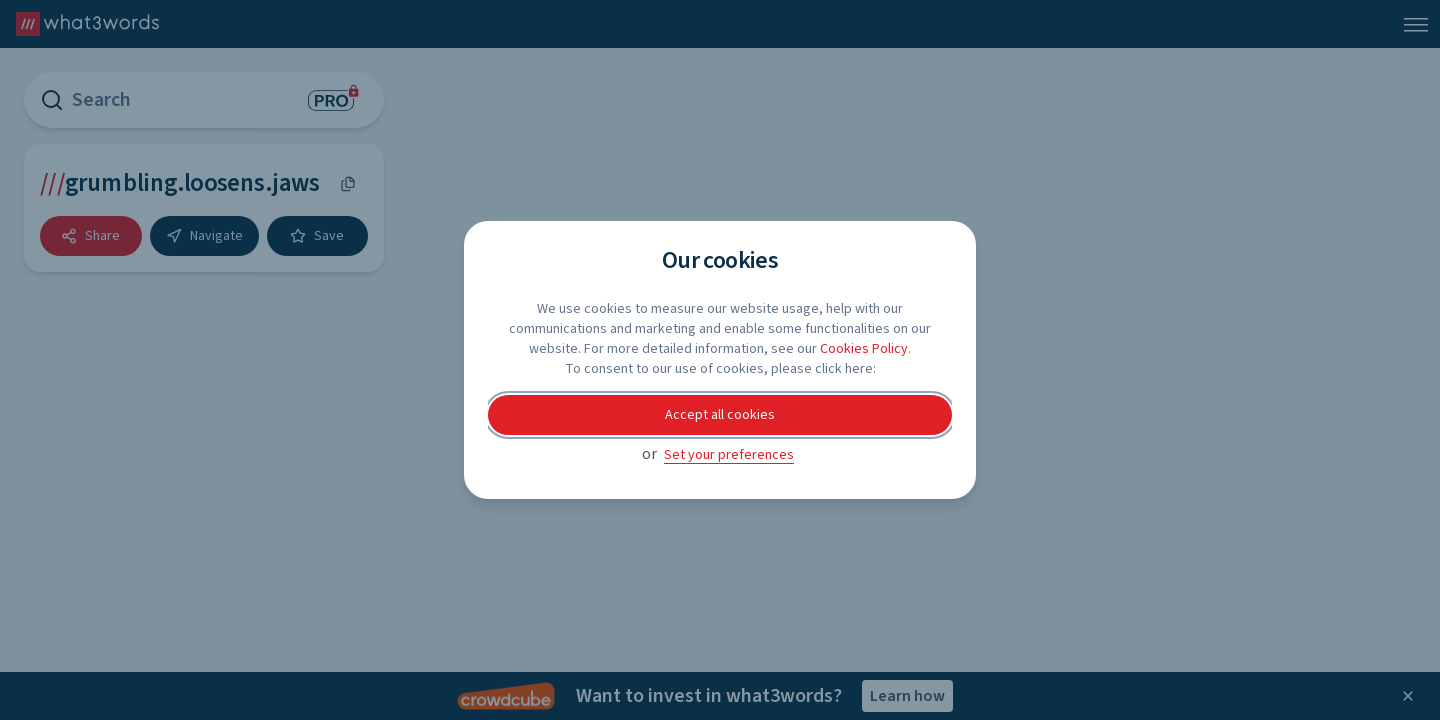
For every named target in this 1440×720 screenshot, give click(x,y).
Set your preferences (729, 455)
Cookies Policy (864, 349)
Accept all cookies (720, 415)
